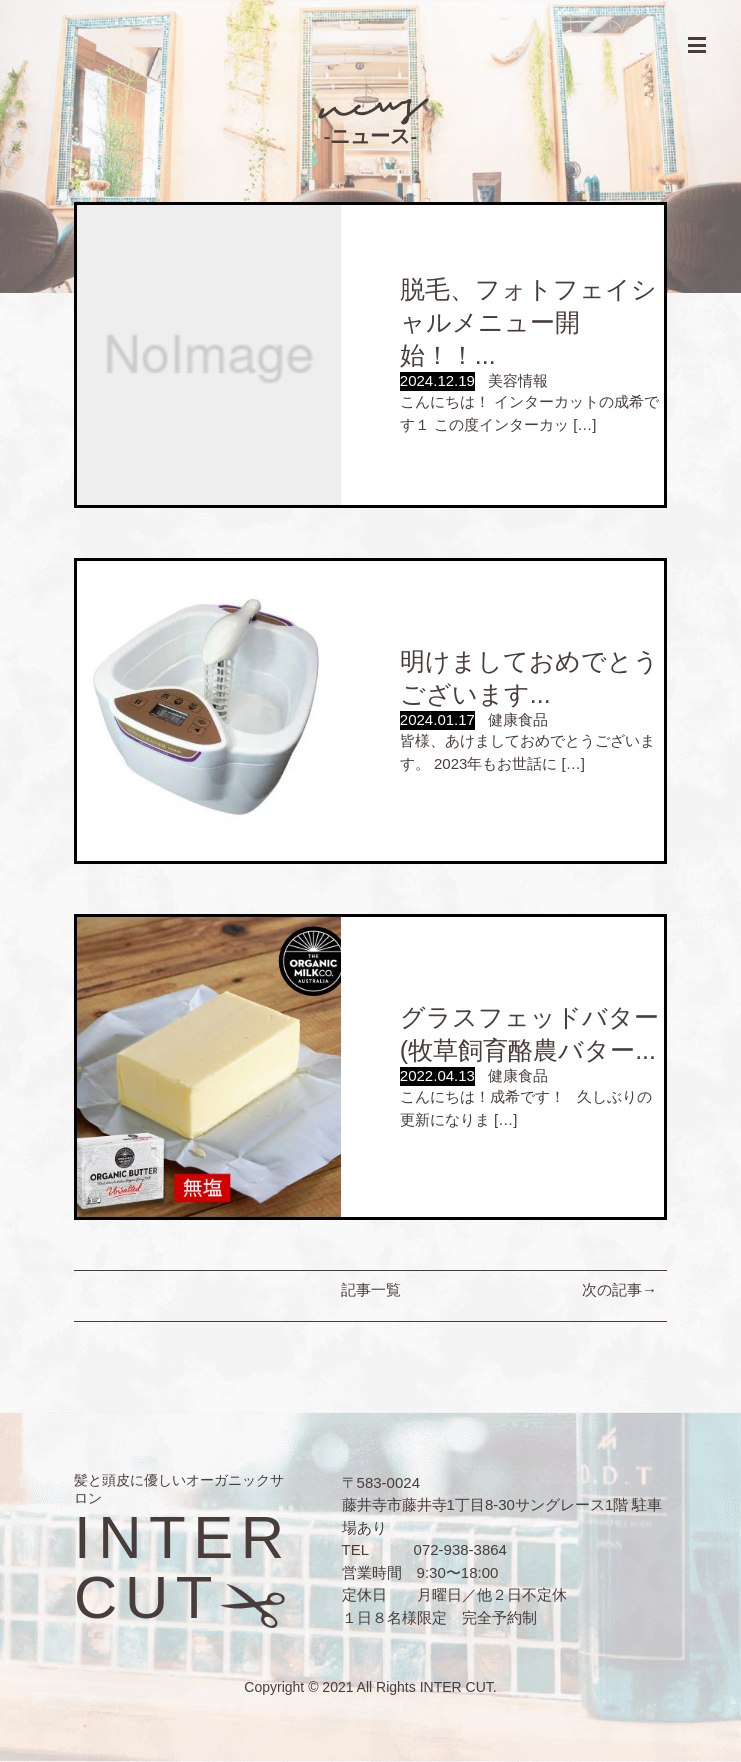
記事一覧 (371, 1289)
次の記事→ (619, 1289)
